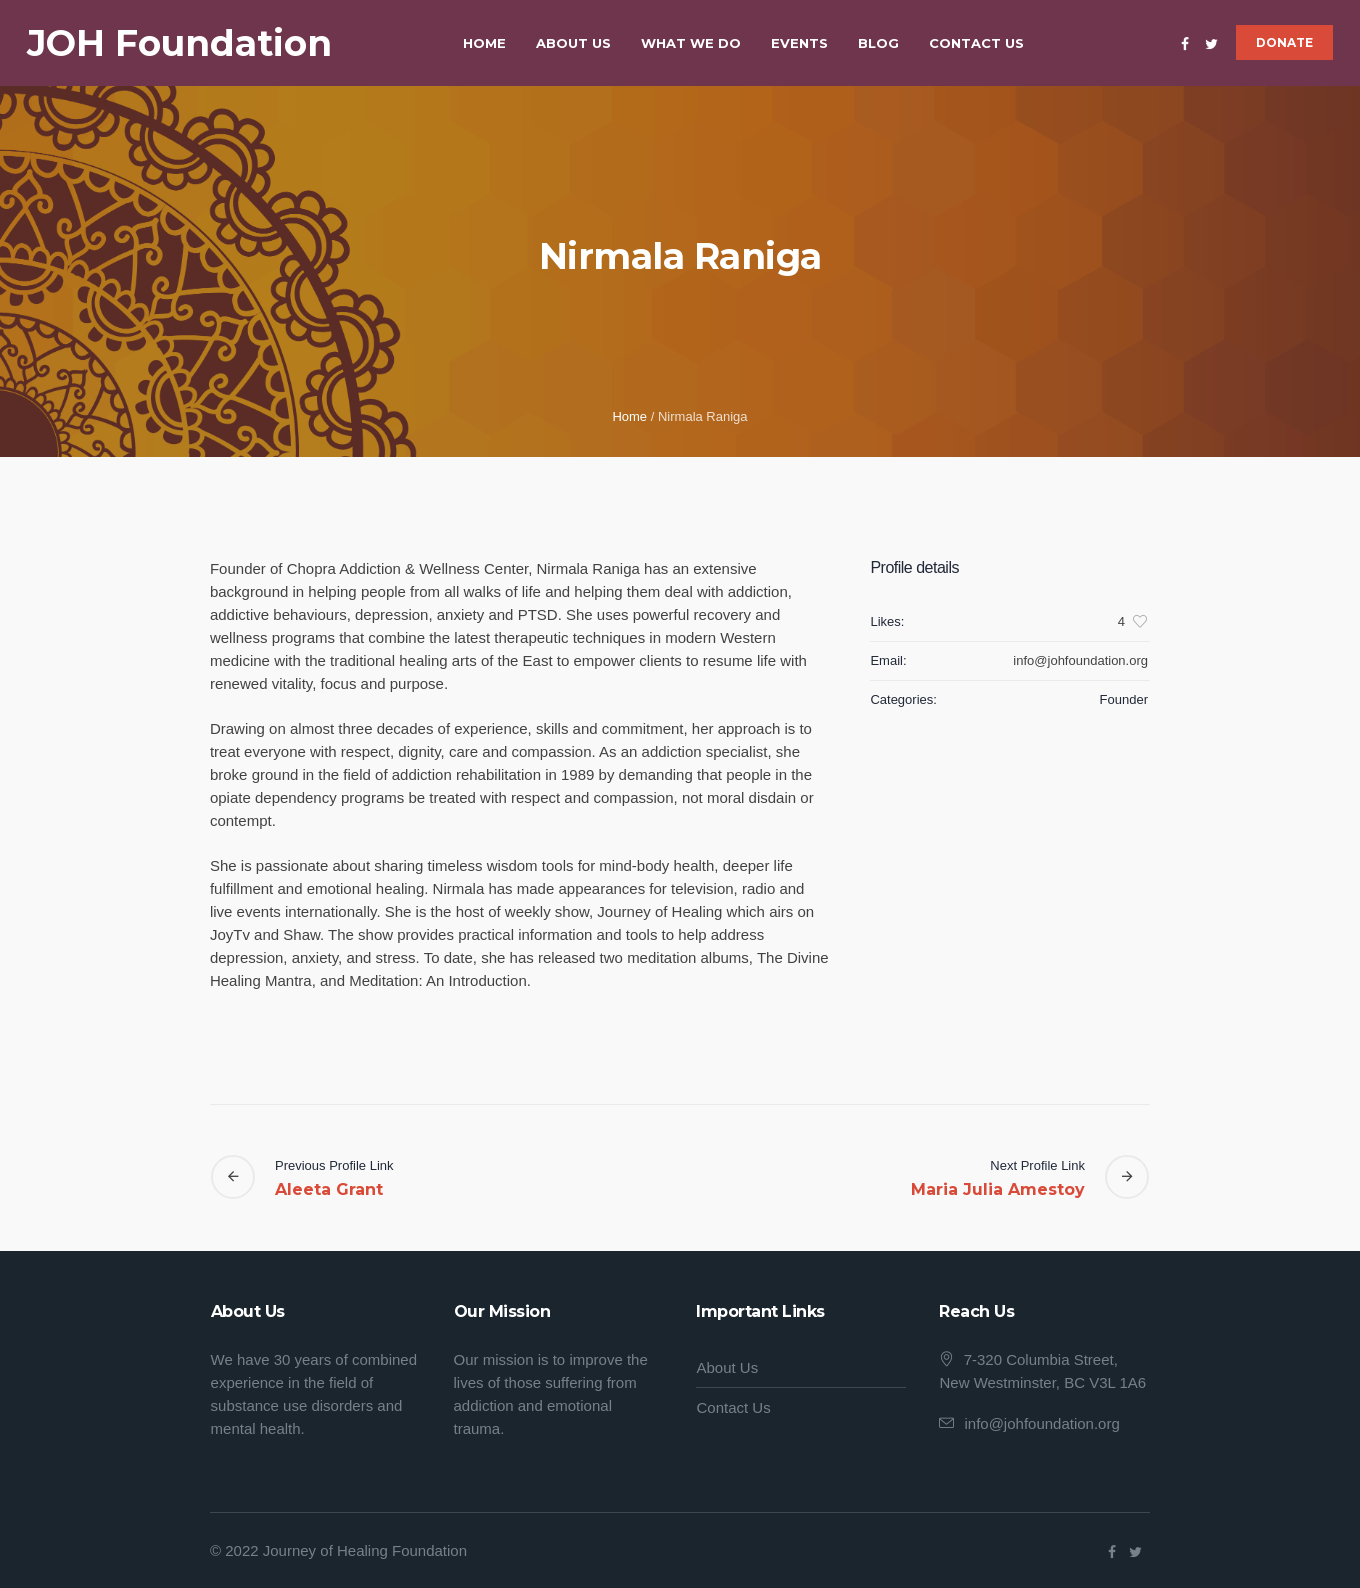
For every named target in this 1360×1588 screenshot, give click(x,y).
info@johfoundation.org (1041, 1423)
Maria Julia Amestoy (998, 1189)
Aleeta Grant (329, 1189)
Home (629, 416)
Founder (1124, 699)
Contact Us (733, 1407)
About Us (727, 1367)
